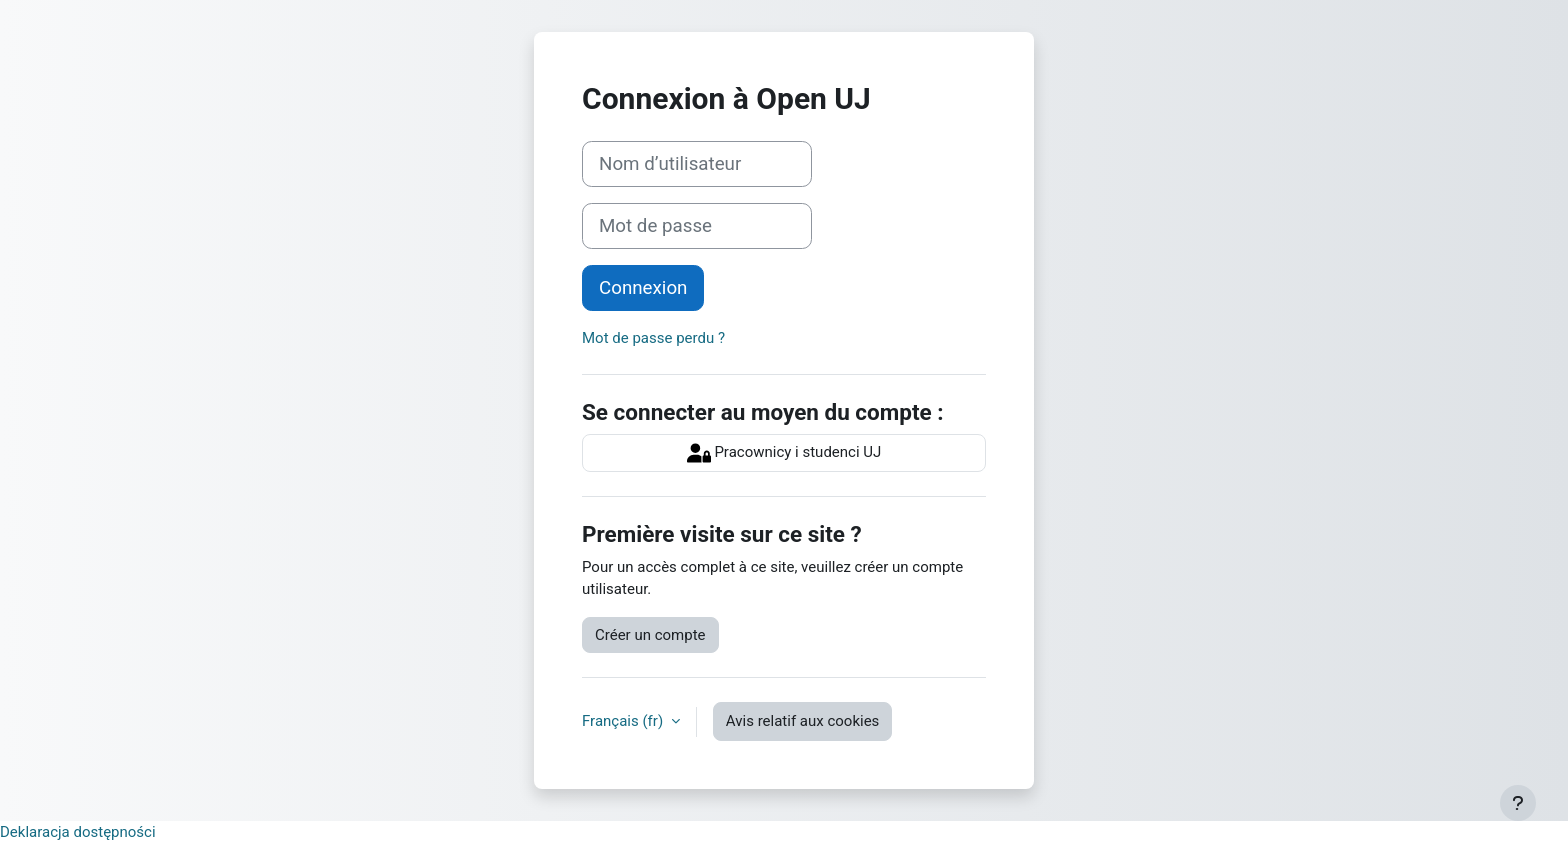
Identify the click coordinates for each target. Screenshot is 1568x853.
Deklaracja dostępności (78, 832)
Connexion (643, 288)
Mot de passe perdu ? (653, 338)
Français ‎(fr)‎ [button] (624, 721)
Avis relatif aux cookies (803, 721)
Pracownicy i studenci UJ (784, 453)
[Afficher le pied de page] (1518, 803)
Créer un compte (650, 635)
